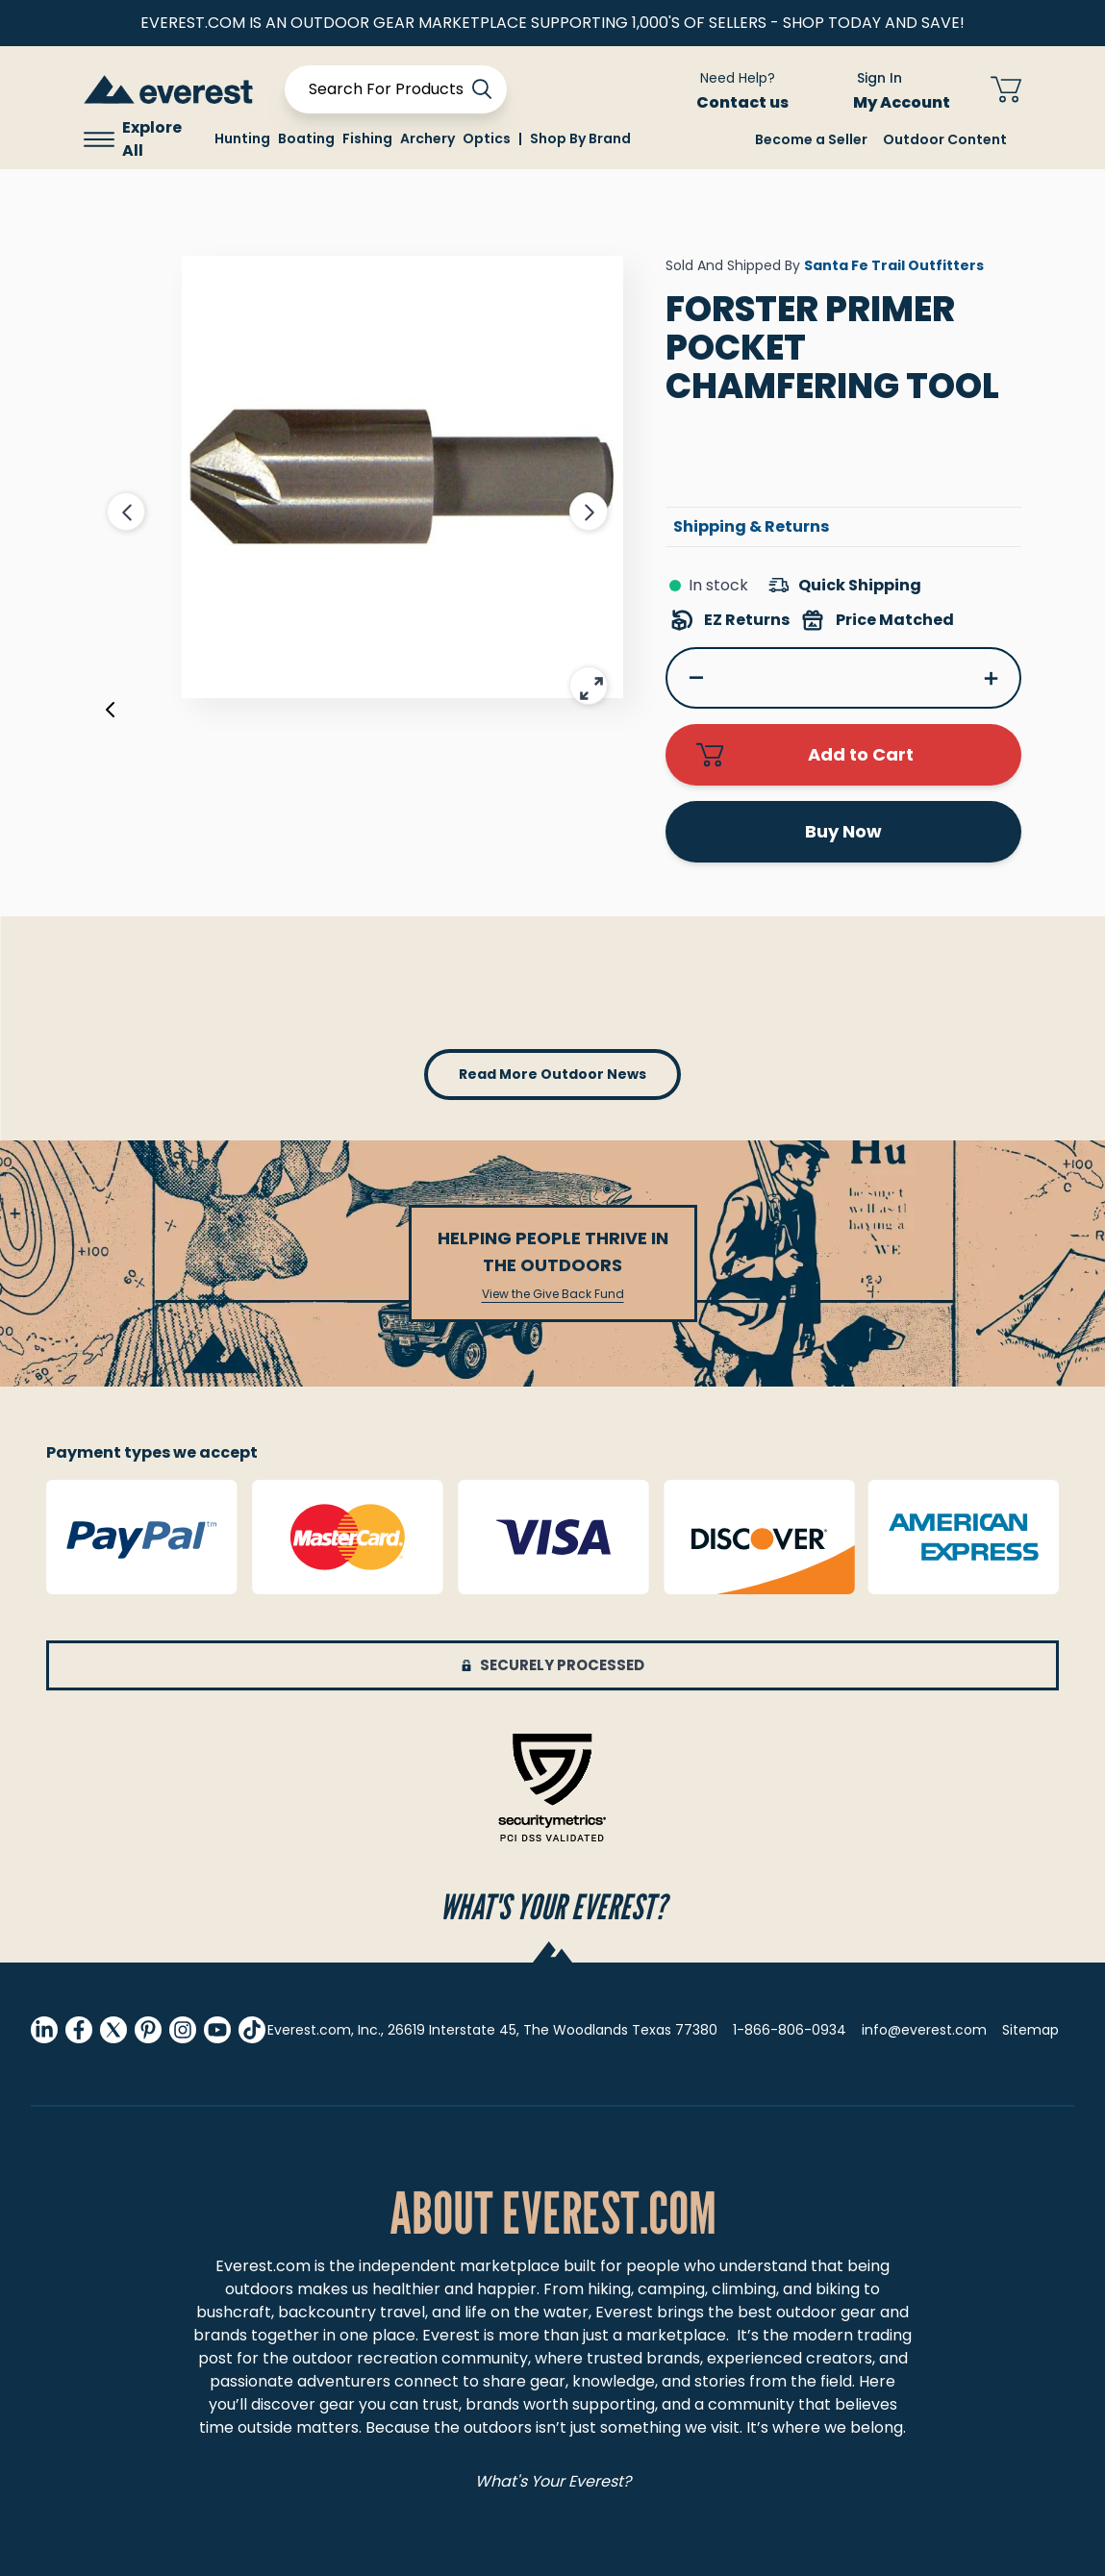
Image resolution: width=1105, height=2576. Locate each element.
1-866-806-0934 (789, 2029)
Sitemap (1030, 2029)
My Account (913, 102)
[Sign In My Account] (890, 89)
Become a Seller (811, 139)
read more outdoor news (552, 1074)
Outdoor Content (945, 139)
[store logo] (168, 89)
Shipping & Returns (751, 526)
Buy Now (843, 831)
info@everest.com (924, 2029)
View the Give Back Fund (553, 1294)
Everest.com (263, 2266)
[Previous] (110, 713)
